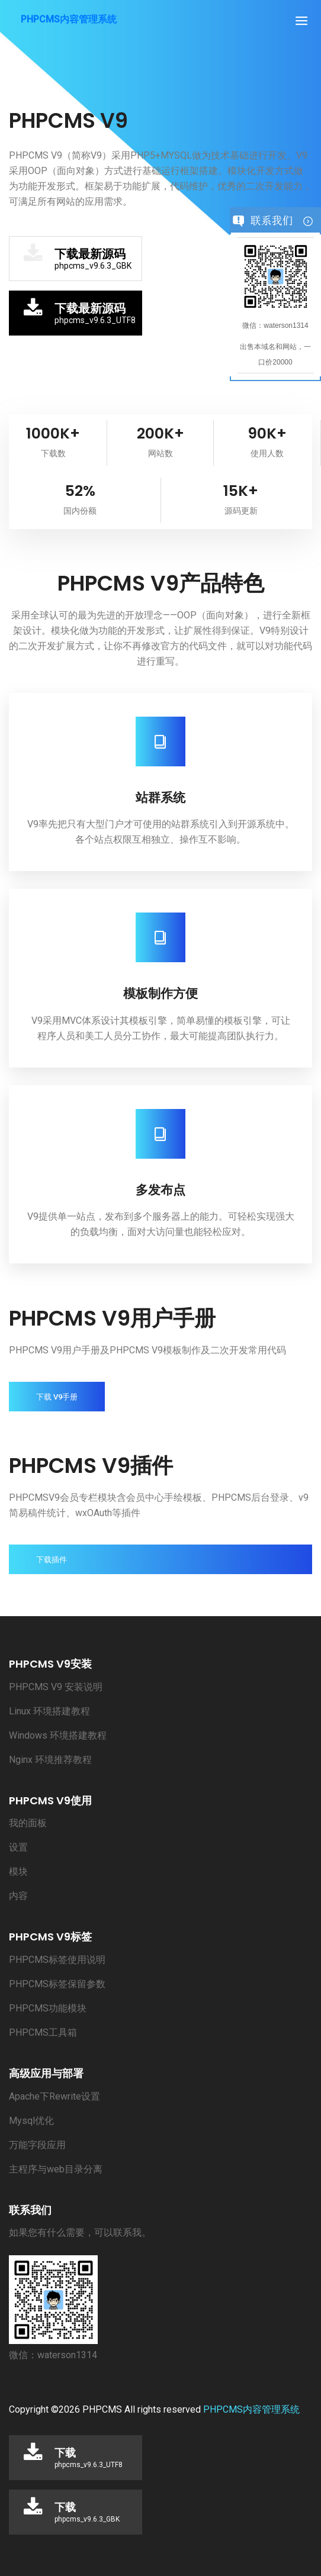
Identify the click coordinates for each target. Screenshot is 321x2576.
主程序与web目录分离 (55, 2169)
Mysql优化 (31, 2120)
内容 (18, 1895)
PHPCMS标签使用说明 (57, 1959)
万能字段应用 (37, 2145)
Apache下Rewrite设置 (54, 2096)
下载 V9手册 (57, 1396)
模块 (18, 1871)
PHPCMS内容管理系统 (251, 2409)
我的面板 (28, 1823)
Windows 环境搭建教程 (58, 1735)
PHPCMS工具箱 (43, 2032)
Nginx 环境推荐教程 (50, 1759)
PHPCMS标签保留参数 (57, 1984)
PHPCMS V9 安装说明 (55, 1686)
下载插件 (51, 1559)
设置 (18, 1847)
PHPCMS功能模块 (47, 2008)
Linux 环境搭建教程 (49, 1711)
